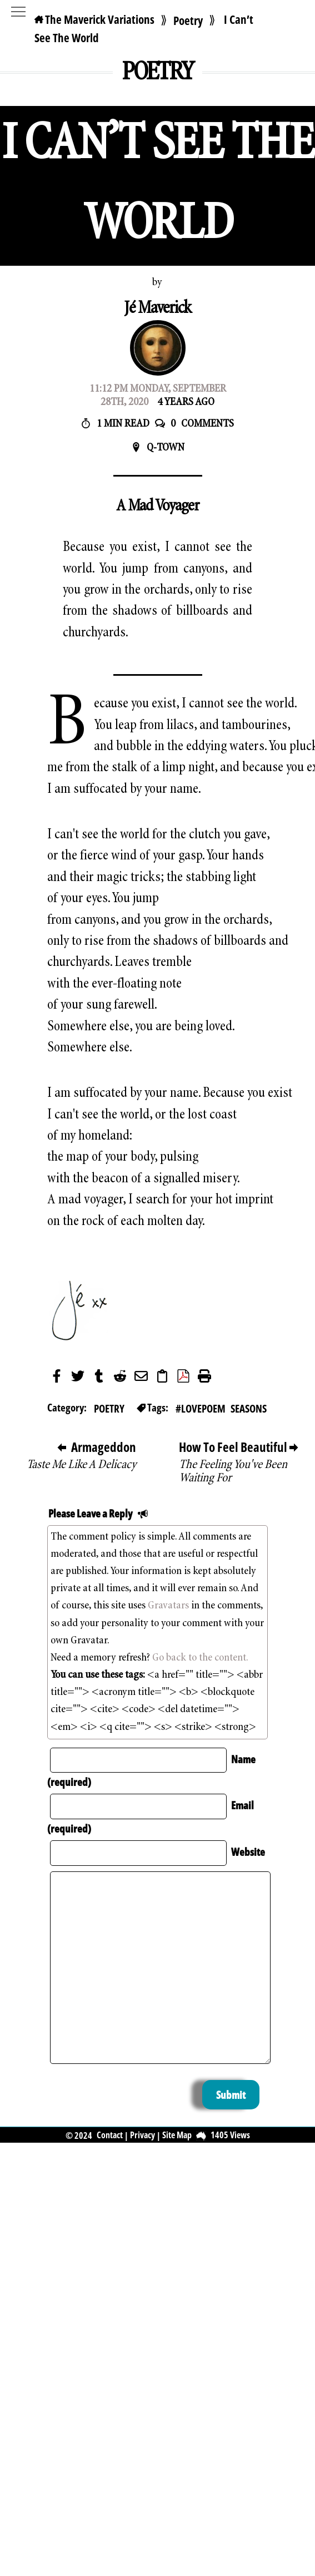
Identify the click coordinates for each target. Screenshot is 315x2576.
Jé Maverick (157, 308)
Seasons (249, 1408)
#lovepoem (201, 1408)
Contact (110, 2135)
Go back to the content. (200, 1657)
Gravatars (168, 1605)
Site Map (177, 2135)
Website (248, 1851)
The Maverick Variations (94, 19)
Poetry (188, 20)
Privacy (142, 2135)
